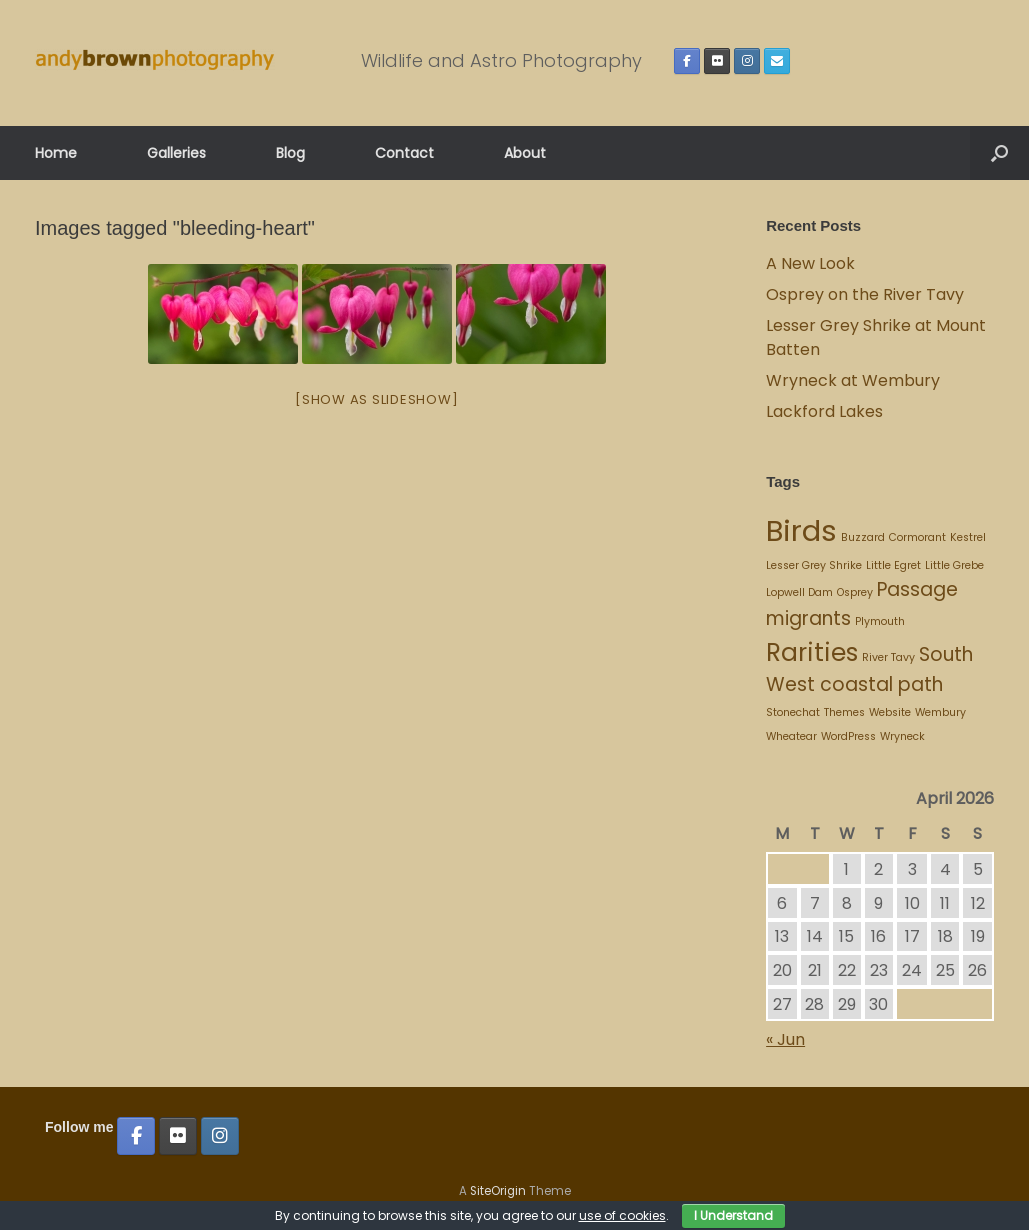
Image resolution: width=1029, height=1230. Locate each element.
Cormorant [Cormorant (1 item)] (917, 537)
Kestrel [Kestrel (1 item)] (968, 537)
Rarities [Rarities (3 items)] (812, 652)
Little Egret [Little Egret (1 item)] (893, 565)
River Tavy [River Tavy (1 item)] (888, 657)
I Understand (733, 1215)
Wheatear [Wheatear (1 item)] (791, 736)
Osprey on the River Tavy (865, 294)
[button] (999, 153)
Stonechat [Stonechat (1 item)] (793, 712)
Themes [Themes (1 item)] (844, 712)
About (525, 153)
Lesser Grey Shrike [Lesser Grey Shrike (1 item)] (814, 565)
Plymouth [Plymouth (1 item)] (880, 621)
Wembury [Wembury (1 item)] (940, 712)
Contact (404, 153)
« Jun (785, 1039)
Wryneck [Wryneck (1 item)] (902, 736)
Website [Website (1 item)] (890, 712)
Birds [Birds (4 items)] (801, 530)
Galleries (176, 153)
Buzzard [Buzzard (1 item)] (863, 537)
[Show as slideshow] (376, 399)
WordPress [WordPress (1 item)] (848, 736)
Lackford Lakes (824, 411)
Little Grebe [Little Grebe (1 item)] (954, 565)
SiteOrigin (498, 1191)
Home (56, 153)
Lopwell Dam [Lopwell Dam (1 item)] (799, 592)
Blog (290, 153)
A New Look (810, 263)
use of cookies (622, 1215)
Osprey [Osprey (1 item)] (855, 592)
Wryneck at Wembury (855, 380)
